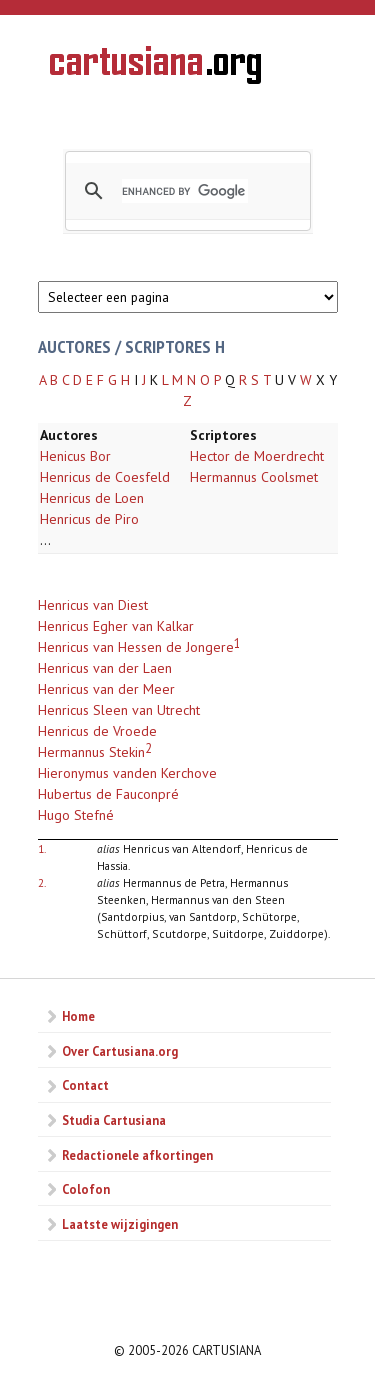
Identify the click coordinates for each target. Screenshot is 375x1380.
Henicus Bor (75, 456)
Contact (85, 1085)
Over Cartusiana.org (120, 1051)
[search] (185, 191)
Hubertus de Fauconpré (108, 794)
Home (78, 1016)
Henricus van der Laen (105, 668)
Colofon (86, 1189)
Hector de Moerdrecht (257, 456)
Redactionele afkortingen (137, 1155)
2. (42, 882)
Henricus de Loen (92, 498)
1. (42, 848)
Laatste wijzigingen (120, 1224)
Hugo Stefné (76, 815)
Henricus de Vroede (97, 731)
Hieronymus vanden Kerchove (127, 773)
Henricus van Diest (93, 605)
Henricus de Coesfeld (105, 477)
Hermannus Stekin (91, 752)
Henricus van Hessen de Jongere (136, 647)
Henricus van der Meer (106, 689)
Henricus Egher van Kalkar (116, 626)
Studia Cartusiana (114, 1120)
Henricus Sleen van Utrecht (119, 710)
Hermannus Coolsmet (254, 477)
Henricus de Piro (89, 519)
